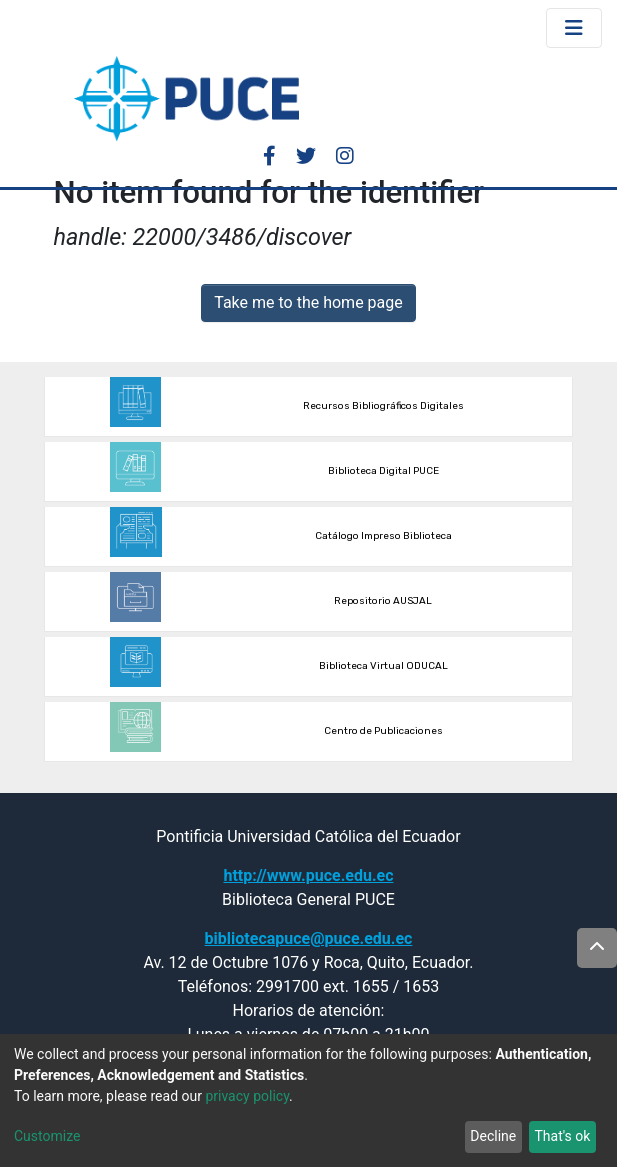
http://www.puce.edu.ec (308, 875)
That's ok (562, 1136)
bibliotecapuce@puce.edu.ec (309, 938)
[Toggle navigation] (574, 28)
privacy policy (247, 1096)
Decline (493, 1136)
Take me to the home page (308, 302)
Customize (47, 1136)
